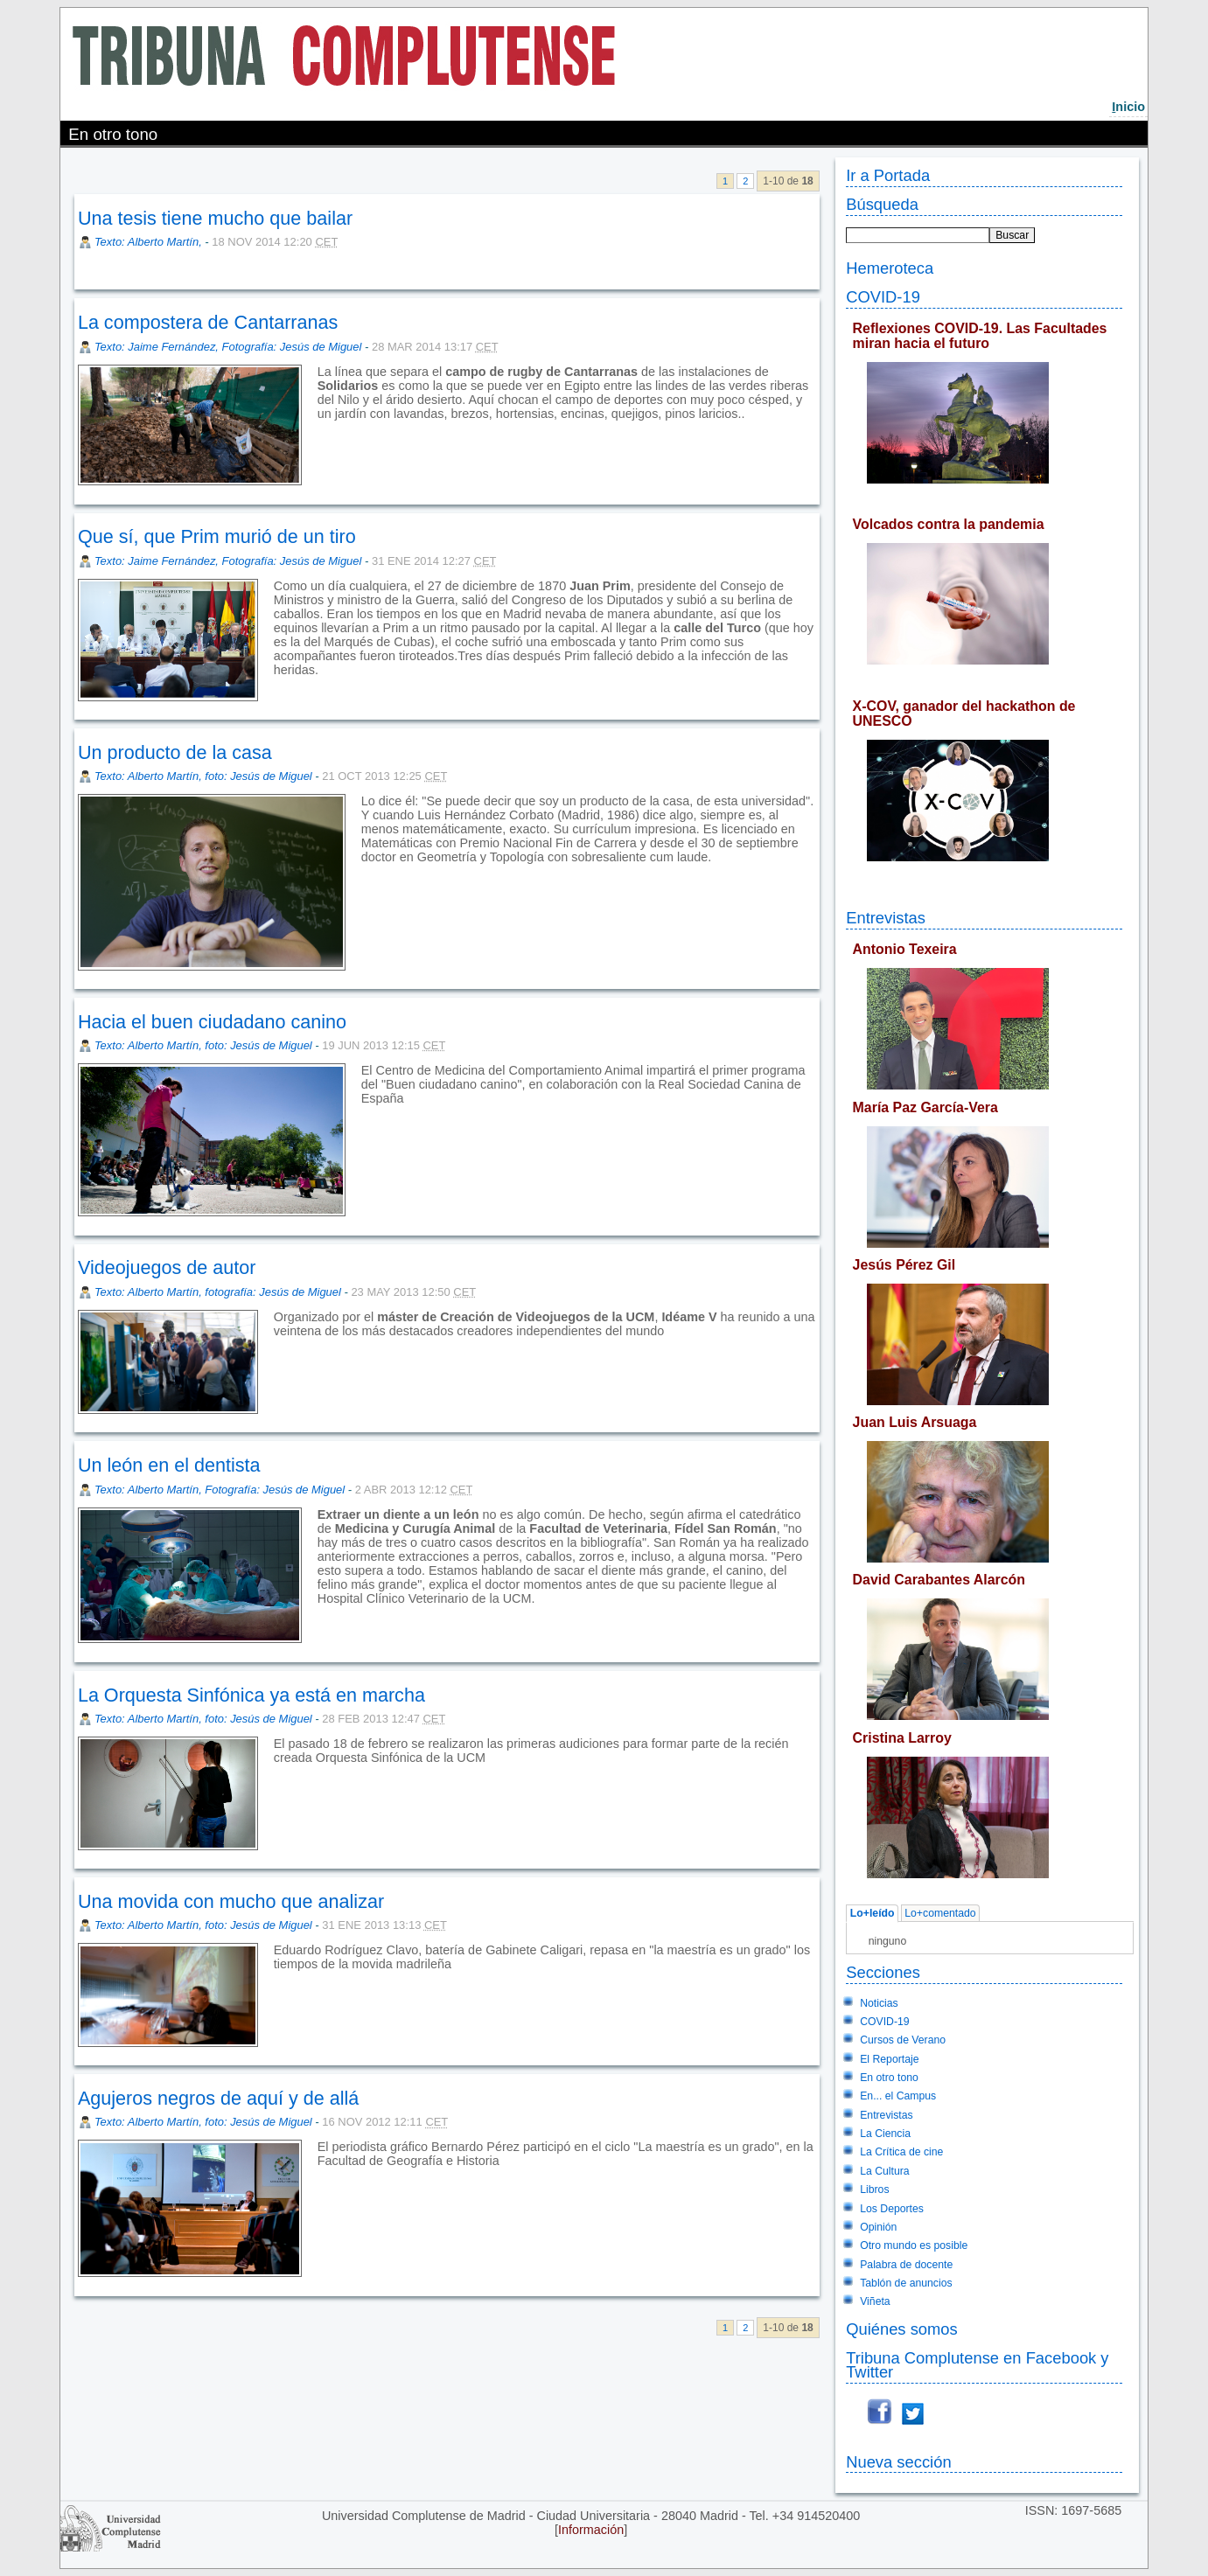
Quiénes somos (902, 2329)
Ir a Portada (888, 175)
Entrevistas (885, 918)
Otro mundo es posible (913, 2245)
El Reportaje (889, 2059)
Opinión (878, 2227)
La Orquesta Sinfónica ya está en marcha (251, 1695)
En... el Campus (898, 2096)
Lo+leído (872, 1914)
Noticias (879, 2003)
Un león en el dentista (169, 1465)
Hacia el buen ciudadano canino (212, 1022)
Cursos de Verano (903, 2040)
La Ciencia (885, 2133)
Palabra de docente (906, 2265)
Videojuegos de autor (167, 1267)
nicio (1128, 107)
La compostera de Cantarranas (208, 322)
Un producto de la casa (175, 752)
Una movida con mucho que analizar (231, 1901)
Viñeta (875, 2301)
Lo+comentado (939, 1914)
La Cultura (884, 2171)
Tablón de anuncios (906, 2283)
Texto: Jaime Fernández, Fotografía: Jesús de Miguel (228, 346)
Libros (874, 2189)
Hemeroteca (889, 268)
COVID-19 (883, 297)
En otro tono (889, 2077)
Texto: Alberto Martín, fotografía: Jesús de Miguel (217, 1291)
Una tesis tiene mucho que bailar (215, 218)
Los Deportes (892, 2209)
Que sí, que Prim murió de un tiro (217, 536)
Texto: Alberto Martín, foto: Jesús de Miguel (203, 776)
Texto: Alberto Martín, (149, 241)
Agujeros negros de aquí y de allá (219, 2098)
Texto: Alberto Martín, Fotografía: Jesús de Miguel (219, 1489)
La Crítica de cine (901, 2152)
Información (591, 2530)
